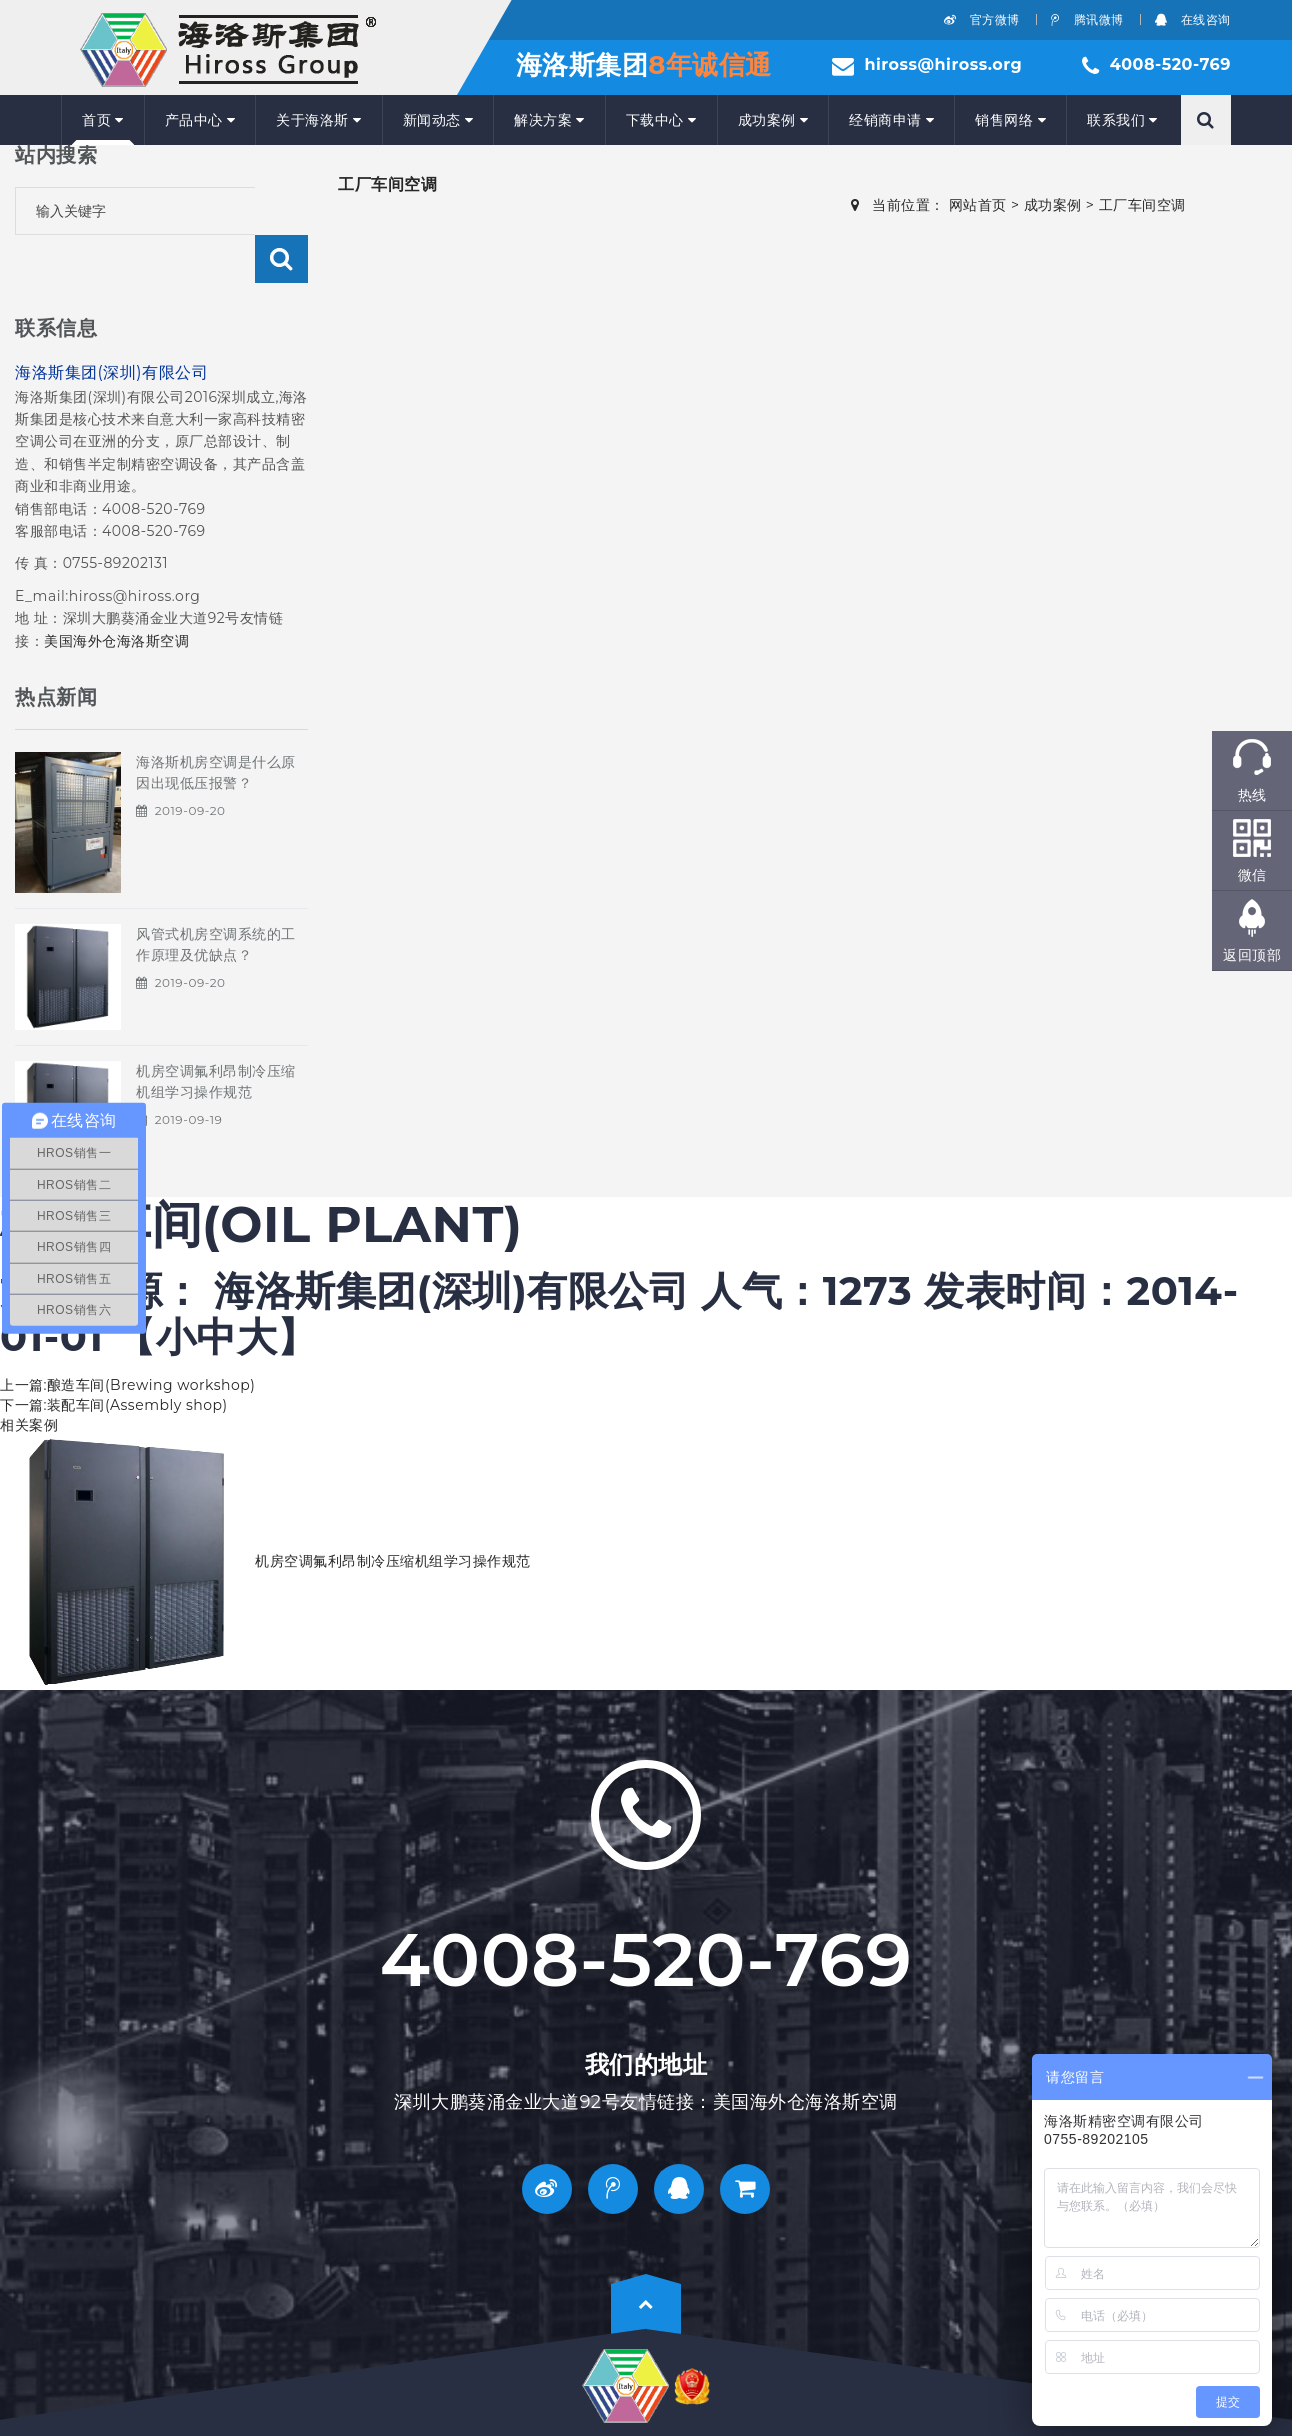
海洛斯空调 (153, 593)
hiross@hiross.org (943, 64)
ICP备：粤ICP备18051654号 (156, 2396)
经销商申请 (891, 120)
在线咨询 (1193, 19)
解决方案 (549, 120)
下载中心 (661, 120)
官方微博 (982, 19)
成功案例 (773, 120)
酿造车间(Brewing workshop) (151, 1337)
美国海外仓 (80, 593)
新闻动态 (438, 120)
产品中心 (200, 120)
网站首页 (978, 205)
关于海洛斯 (318, 120)
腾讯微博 (1087, 19)
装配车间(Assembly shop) (137, 1357)
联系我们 (1122, 120)
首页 (103, 120)
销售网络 (1010, 120)
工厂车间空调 (1142, 205)
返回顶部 (1252, 955)
